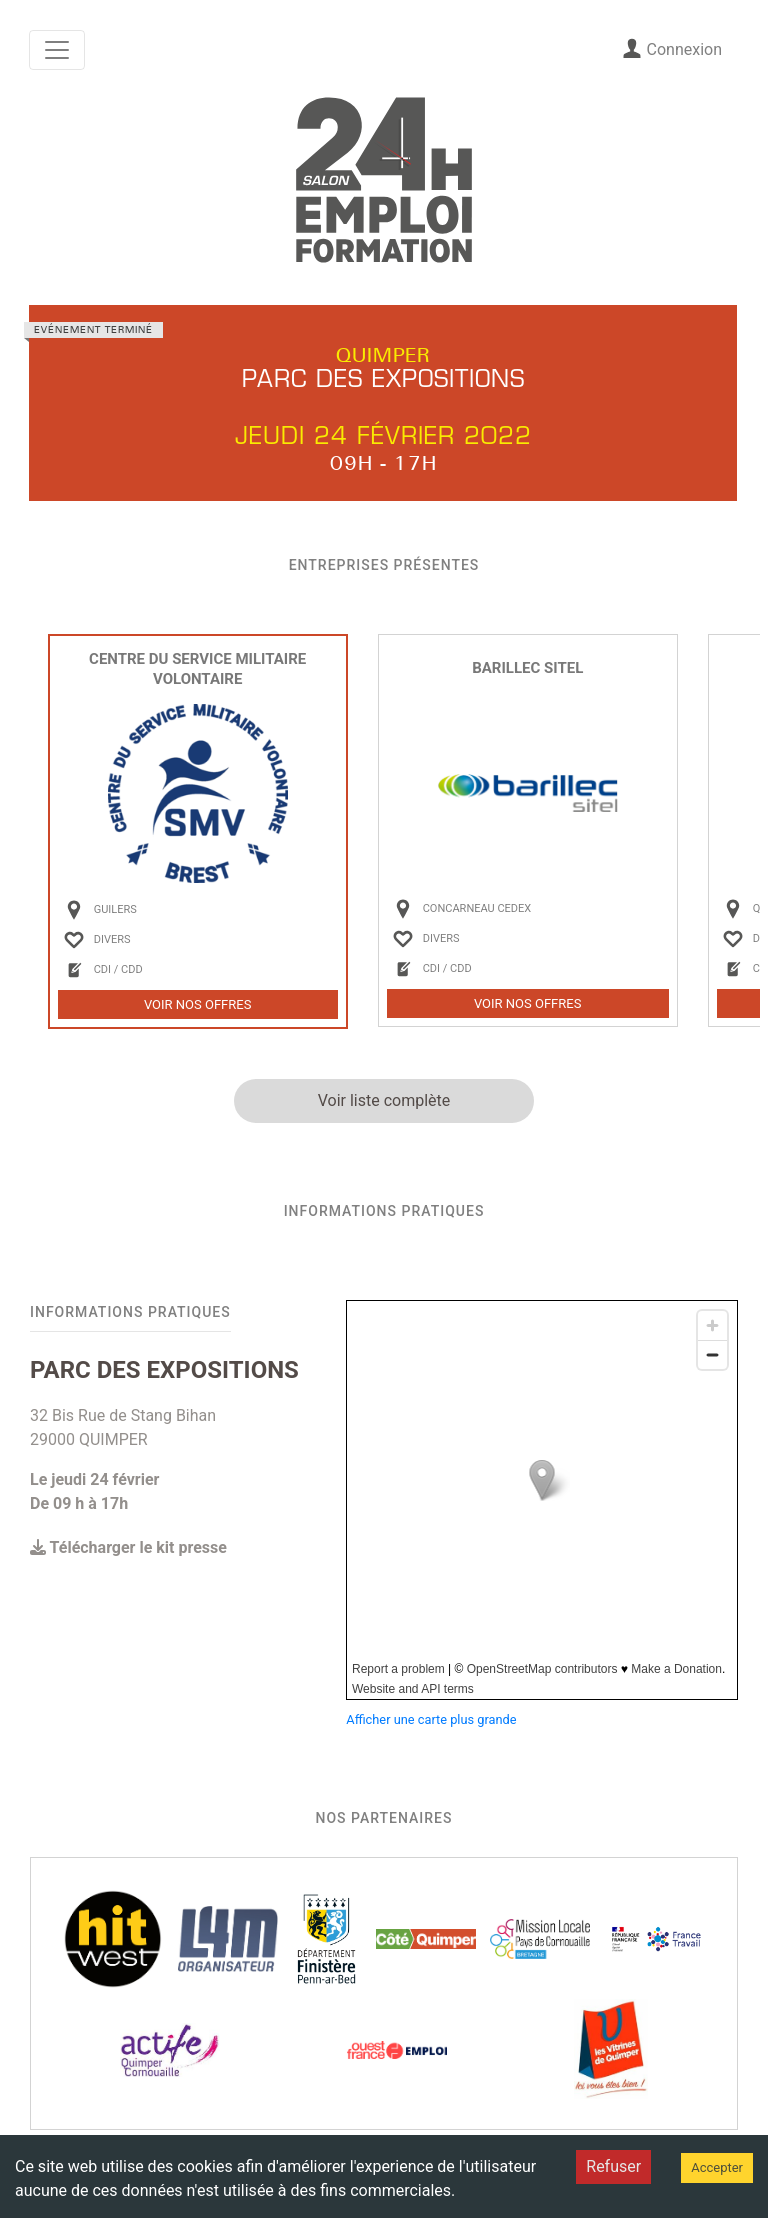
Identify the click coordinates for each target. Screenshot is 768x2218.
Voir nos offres (198, 1004)
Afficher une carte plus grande (431, 1719)
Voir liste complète (384, 1100)
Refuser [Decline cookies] (613, 2166)
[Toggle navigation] (57, 50)
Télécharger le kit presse (128, 1547)
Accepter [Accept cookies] (717, 2167)
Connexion (672, 48)
